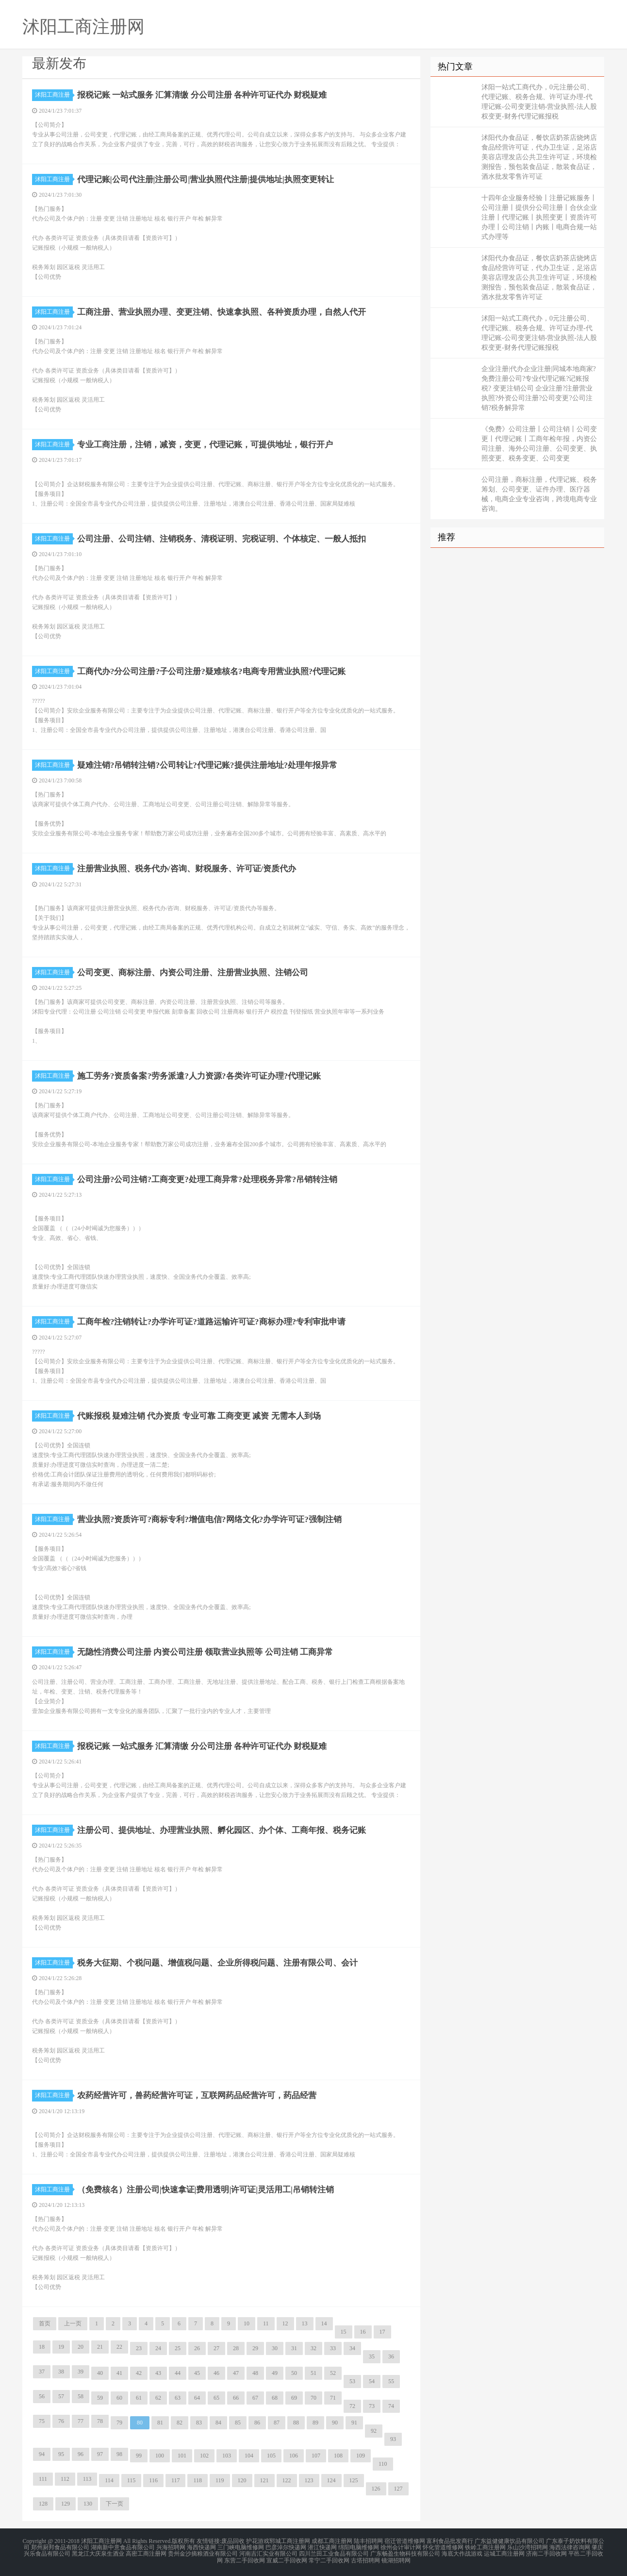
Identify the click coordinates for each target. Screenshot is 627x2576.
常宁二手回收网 (329, 2558)
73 (372, 2406)
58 (80, 2396)
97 (100, 2454)
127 (398, 2488)
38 (61, 2371)
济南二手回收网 (546, 2552)
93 (393, 2439)
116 (153, 2480)
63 (178, 2397)
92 (374, 2430)
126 (376, 2488)
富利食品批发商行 (450, 2541)
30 (275, 2348)
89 (315, 2422)
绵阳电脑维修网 (358, 2546)
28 (236, 2348)
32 (313, 2348)
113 (87, 2478)
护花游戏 (257, 2541)
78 (100, 2421)
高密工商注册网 (146, 2552)
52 (333, 2373)
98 (119, 2454)
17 (382, 2331)
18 (42, 2346)
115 (131, 2480)
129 (65, 2503)
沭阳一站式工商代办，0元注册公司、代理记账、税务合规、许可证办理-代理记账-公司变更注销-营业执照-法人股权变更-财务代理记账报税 (539, 102)
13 (305, 2323)
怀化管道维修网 (443, 2546)
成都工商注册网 (332, 2541)
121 (264, 2480)
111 (43, 2478)
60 (119, 2397)
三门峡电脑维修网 (240, 2546)
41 (119, 2373)
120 (242, 2480)
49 (275, 2373)
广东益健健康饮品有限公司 (509, 2541)
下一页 (114, 2503)
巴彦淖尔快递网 (285, 2546)
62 (158, 2397)
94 (42, 2454)
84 (218, 2422)
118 (197, 2480)
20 (80, 2346)
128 (43, 2503)
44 (178, 2373)
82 (179, 2422)
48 (255, 2373)
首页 (44, 2323)
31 (294, 2348)
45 (197, 2373)
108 (338, 2455)
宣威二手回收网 (286, 2558)
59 (100, 2397)
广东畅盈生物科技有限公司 (405, 2552)
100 (159, 2455)
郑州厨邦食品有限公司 (60, 2546)
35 (372, 2356)
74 (391, 2406)
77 (80, 2421)
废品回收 (233, 2541)
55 (391, 2381)
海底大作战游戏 (462, 2552)
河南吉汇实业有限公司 (268, 2552)
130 (87, 2503)
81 (160, 2422)
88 (296, 2422)
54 (372, 2381)
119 (219, 2480)
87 (277, 2422)
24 (158, 2348)
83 (199, 2422)
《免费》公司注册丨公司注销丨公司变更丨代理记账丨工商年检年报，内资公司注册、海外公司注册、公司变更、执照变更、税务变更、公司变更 (539, 443)
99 (139, 2455)
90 (335, 2422)
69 (294, 2397)
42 (139, 2373)
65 (216, 2397)
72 (352, 2406)
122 (286, 2480)
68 (275, 2397)
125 (353, 2480)
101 (182, 2455)
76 (61, 2421)
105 (271, 2455)
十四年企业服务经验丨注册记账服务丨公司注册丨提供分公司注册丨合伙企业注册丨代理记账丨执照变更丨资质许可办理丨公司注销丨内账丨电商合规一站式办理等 (539, 217)
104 (249, 2455)
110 (383, 2463)
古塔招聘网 (365, 2558)
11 (266, 2323)
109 (360, 2455)
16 (363, 2331)
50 (294, 2373)
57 (61, 2396)
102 (204, 2455)
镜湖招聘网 (396, 2558)
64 (197, 2397)
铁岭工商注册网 (485, 2546)
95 (61, 2454)
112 (65, 2478)
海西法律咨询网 (569, 2546)
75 (42, 2421)
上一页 (73, 2323)
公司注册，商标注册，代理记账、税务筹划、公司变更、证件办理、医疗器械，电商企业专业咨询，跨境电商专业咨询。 (539, 494)
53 (352, 2381)
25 (178, 2348)
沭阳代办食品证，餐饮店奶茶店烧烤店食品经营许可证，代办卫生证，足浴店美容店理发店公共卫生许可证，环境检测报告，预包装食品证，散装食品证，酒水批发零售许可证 (539, 157)
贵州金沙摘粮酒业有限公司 (203, 2552)
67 (255, 2397)
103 (226, 2455)
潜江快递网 (322, 2546)
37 (42, 2371)
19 (61, 2346)
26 (197, 2348)
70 (313, 2397)
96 (80, 2454)
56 (42, 2396)
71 (333, 2397)
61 (139, 2397)
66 (236, 2397)
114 (109, 2480)
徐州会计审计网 (400, 2546)
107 (316, 2455)
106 (293, 2455)
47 (236, 2373)
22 (119, 2346)
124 (331, 2480)
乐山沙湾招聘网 (527, 2546)
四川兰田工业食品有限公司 (334, 2552)
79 (119, 2422)
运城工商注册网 (504, 2552)
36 (391, 2356)
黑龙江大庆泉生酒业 (98, 2552)
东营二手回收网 (244, 2558)
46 (216, 2373)
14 (324, 2323)
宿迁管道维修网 (404, 2541)
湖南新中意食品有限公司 (123, 2546)
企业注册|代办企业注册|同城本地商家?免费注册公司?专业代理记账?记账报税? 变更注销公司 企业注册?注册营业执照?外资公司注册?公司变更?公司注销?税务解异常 (538, 388)
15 (343, 2331)
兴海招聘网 (170, 2546)
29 (255, 2348)
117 (175, 2480)
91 (354, 2422)
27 (216, 2348)
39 (80, 2371)
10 (246, 2323)
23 (139, 2348)
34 (352, 2348)
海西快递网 (201, 2546)
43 (158, 2373)
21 (100, 2346)
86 (257, 2422)
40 (100, 2373)
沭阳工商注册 (54, 94)
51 (313, 2373)
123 (309, 2480)
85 (238, 2422)
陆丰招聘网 (368, 2541)
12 (285, 2323)
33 (333, 2348)
